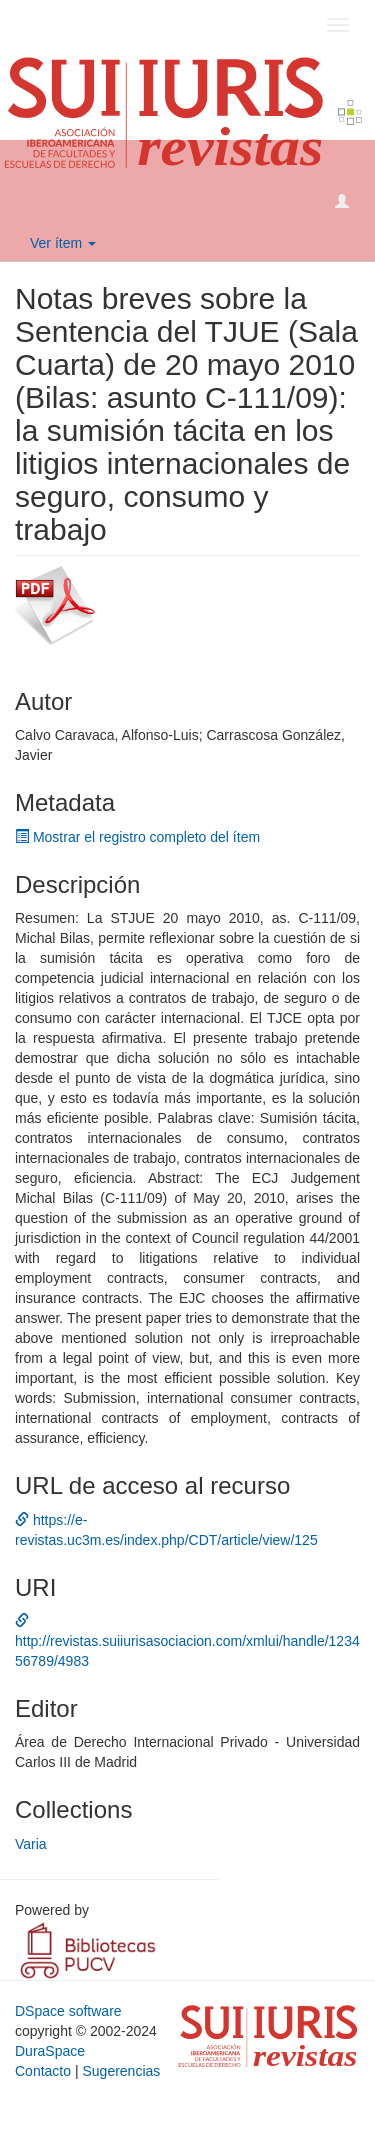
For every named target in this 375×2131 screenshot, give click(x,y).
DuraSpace (50, 2051)
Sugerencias (121, 2071)
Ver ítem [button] (63, 243)
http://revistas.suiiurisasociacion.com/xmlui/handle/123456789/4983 (187, 1641)
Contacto (43, 2071)
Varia (31, 1844)
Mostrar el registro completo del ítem (137, 837)
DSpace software (68, 2011)
